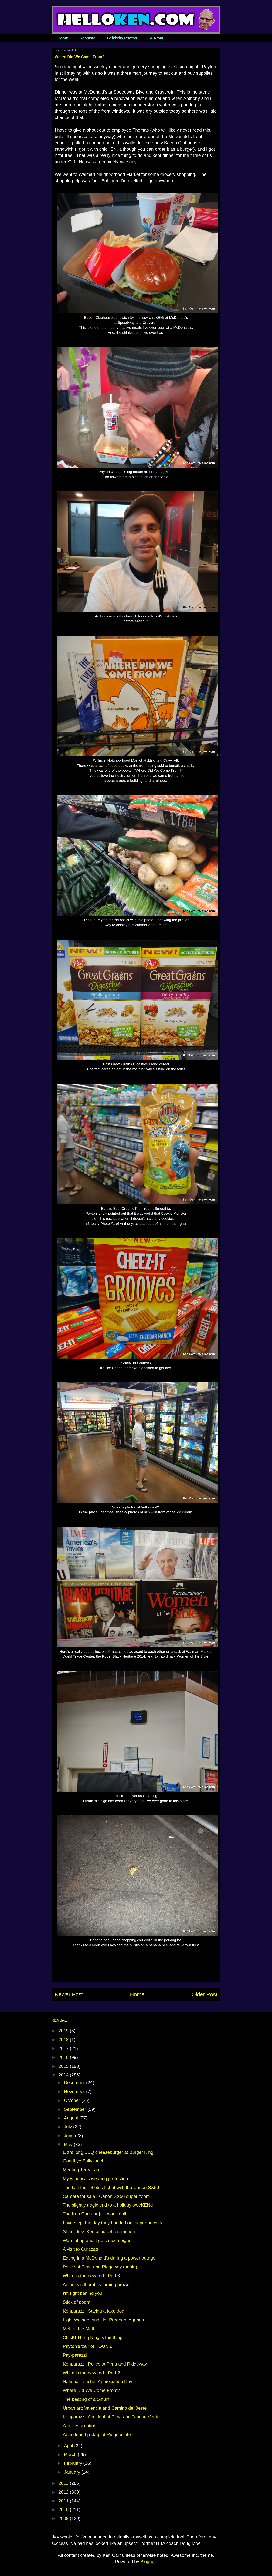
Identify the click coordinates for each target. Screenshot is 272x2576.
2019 (64, 2030)
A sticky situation (79, 2425)
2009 (64, 2518)
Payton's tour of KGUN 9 (87, 2346)
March (71, 2454)
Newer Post (69, 1994)
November (75, 2091)
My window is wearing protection (95, 2178)
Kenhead (87, 38)
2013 (64, 2483)
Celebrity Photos (122, 38)
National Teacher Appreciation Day (97, 2381)
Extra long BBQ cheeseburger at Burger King (108, 2152)
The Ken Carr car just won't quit (94, 2213)
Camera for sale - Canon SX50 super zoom (106, 2196)
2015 (64, 2066)
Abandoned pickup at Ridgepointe (97, 2434)
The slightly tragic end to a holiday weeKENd (108, 2205)
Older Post (204, 1994)
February (73, 2463)
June (69, 2135)
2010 (64, 2509)
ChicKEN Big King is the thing (92, 2337)
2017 (64, 2048)
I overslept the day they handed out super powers (112, 2222)
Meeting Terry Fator (82, 2169)
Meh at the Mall (78, 2328)
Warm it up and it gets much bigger (98, 2240)
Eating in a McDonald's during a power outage (109, 2258)
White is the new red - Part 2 (91, 2372)
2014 (64, 2074)
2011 (64, 2500)
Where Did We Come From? (91, 2390)
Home (63, 38)
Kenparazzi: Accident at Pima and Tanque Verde (111, 2416)
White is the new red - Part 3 (91, 2275)
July (68, 2126)
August (71, 2117)
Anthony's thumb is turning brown (96, 2284)
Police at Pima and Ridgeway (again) (100, 2266)
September (75, 2109)
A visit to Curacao (80, 2249)
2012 (64, 2492)
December (75, 2082)
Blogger (148, 2561)
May (69, 2144)
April (69, 2445)
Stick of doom (76, 2302)
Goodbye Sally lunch (83, 2160)
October (72, 2100)
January (72, 2472)
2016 (64, 2057)
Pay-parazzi (75, 2355)
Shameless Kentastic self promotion (99, 2231)
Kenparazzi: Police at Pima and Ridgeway (105, 2363)
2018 (64, 2039)
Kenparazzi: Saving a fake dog (93, 2310)
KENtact (155, 38)
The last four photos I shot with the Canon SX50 (111, 2187)
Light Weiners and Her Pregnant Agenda (103, 2319)
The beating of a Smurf (86, 2399)
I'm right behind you (82, 2293)
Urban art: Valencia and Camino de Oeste (105, 2408)
